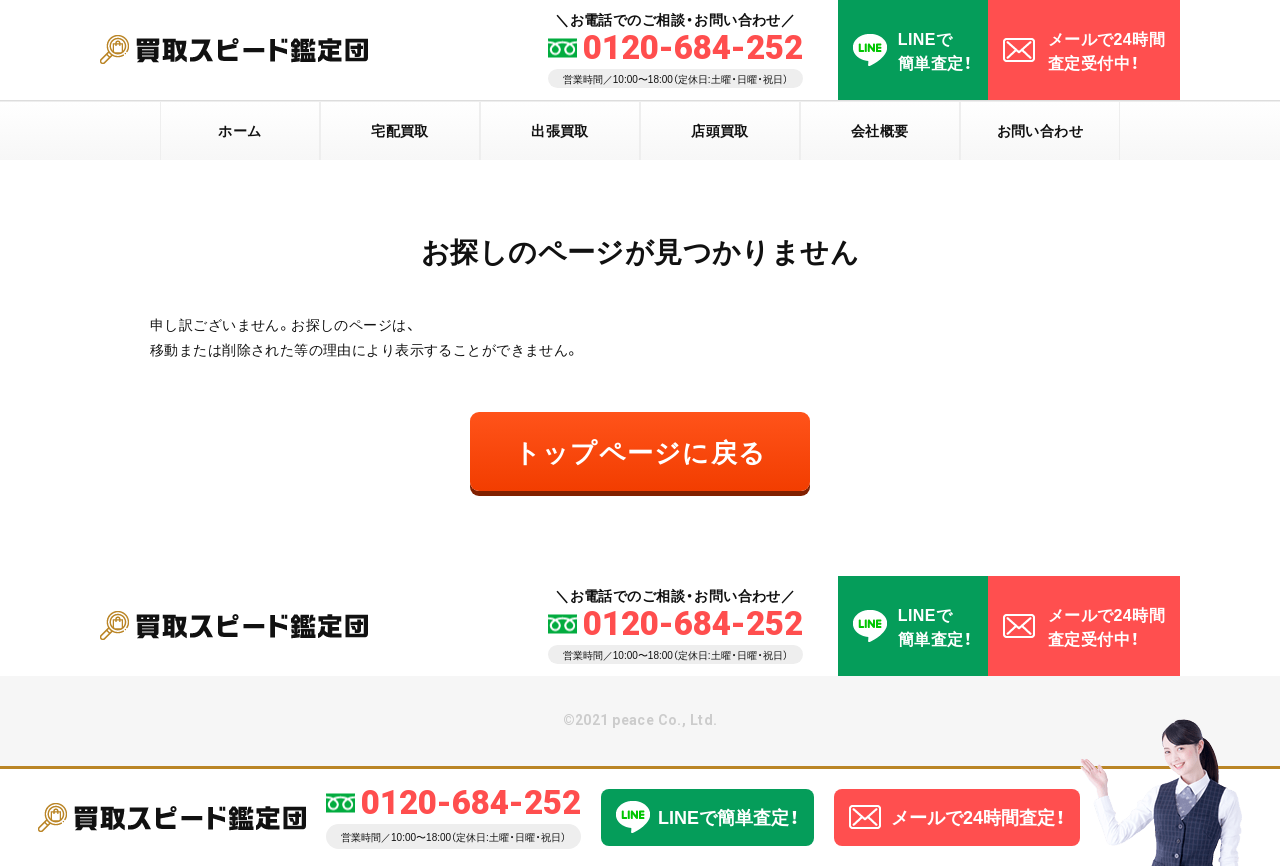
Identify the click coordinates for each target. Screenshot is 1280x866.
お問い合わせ (1040, 130)
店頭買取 (720, 130)
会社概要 (880, 130)
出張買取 (560, 130)
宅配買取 (400, 130)
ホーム (239, 130)
